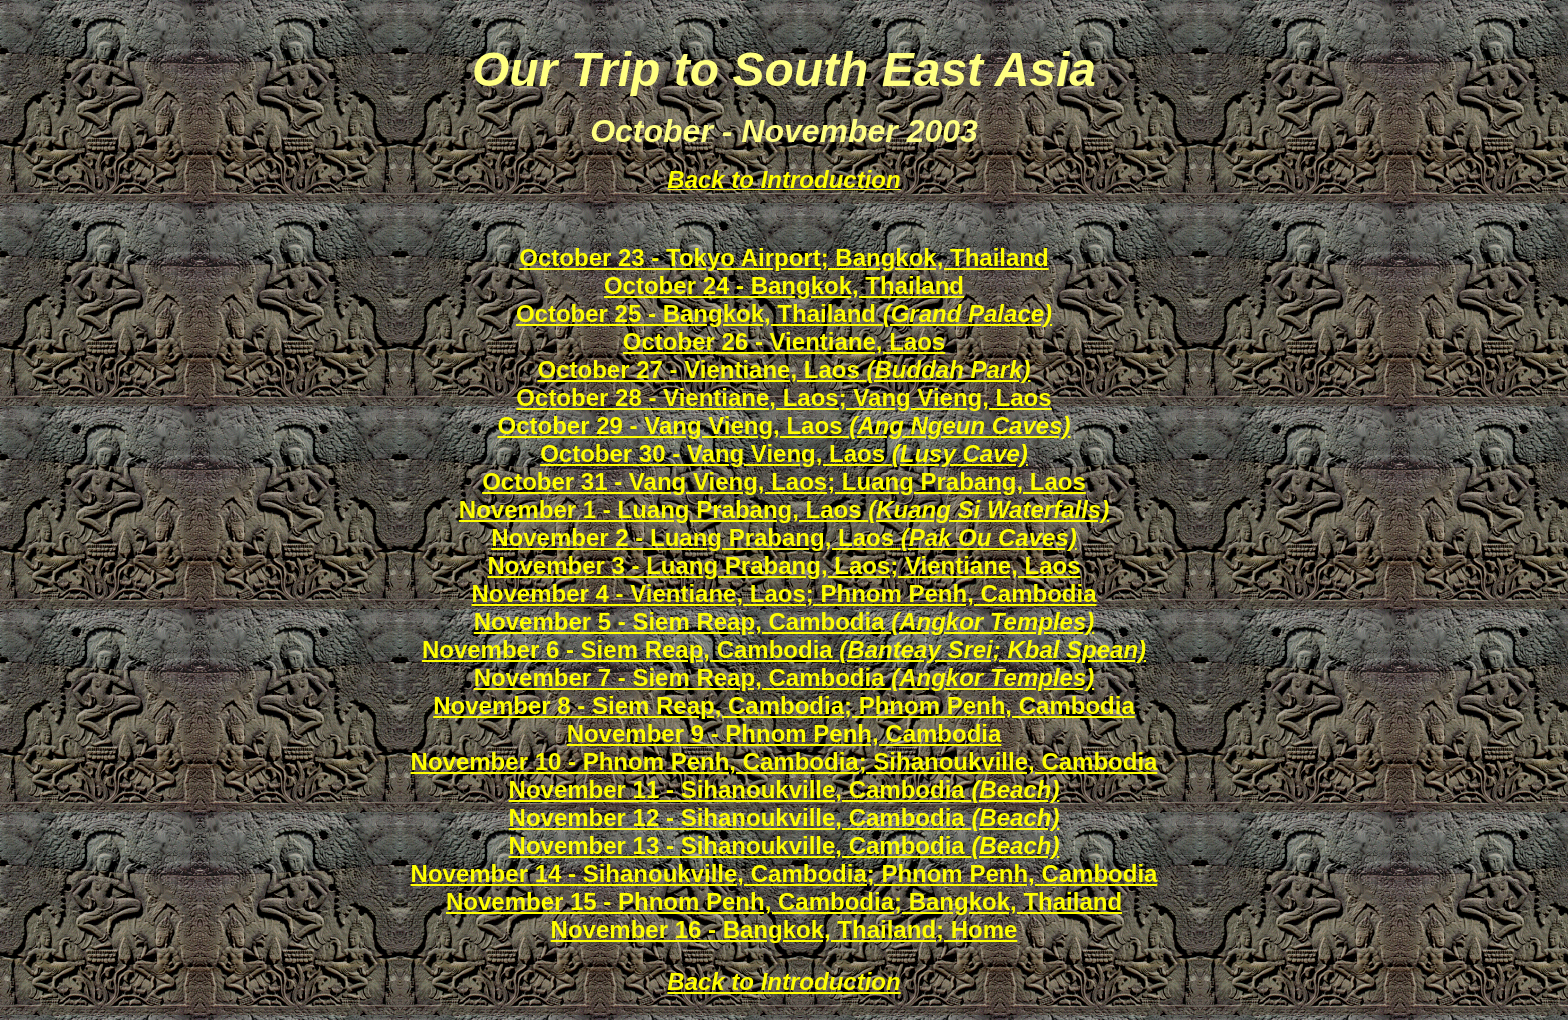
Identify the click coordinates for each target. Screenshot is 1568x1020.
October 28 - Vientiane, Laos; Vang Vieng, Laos (783, 397)
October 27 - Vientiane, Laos (783, 369)
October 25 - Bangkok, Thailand (784, 313)
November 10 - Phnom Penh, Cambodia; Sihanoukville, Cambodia (784, 761)
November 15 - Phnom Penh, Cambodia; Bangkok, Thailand (784, 901)
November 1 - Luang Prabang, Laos (784, 509)
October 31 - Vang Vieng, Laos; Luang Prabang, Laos (784, 481)
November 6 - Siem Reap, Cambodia (784, 649)
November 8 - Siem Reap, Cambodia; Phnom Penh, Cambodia (783, 705)
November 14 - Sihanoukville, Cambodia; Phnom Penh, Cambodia (784, 873)
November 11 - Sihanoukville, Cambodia (784, 789)
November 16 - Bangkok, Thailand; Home (784, 929)
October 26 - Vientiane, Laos (784, 341)
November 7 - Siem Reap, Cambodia (784, 677)
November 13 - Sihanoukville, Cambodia (784, 845)
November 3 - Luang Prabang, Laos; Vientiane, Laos (783, 565)
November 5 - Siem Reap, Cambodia (784, 621)
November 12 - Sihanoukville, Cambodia (784, 817)
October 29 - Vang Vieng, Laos (783, 425)
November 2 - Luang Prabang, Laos (784, 537)
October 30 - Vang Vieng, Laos (784, 453)
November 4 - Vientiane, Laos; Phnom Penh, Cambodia (783, 593)
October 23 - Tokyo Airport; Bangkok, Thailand (783, 257)
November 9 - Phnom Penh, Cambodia (784, 733)
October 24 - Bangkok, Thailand (784, 285)
